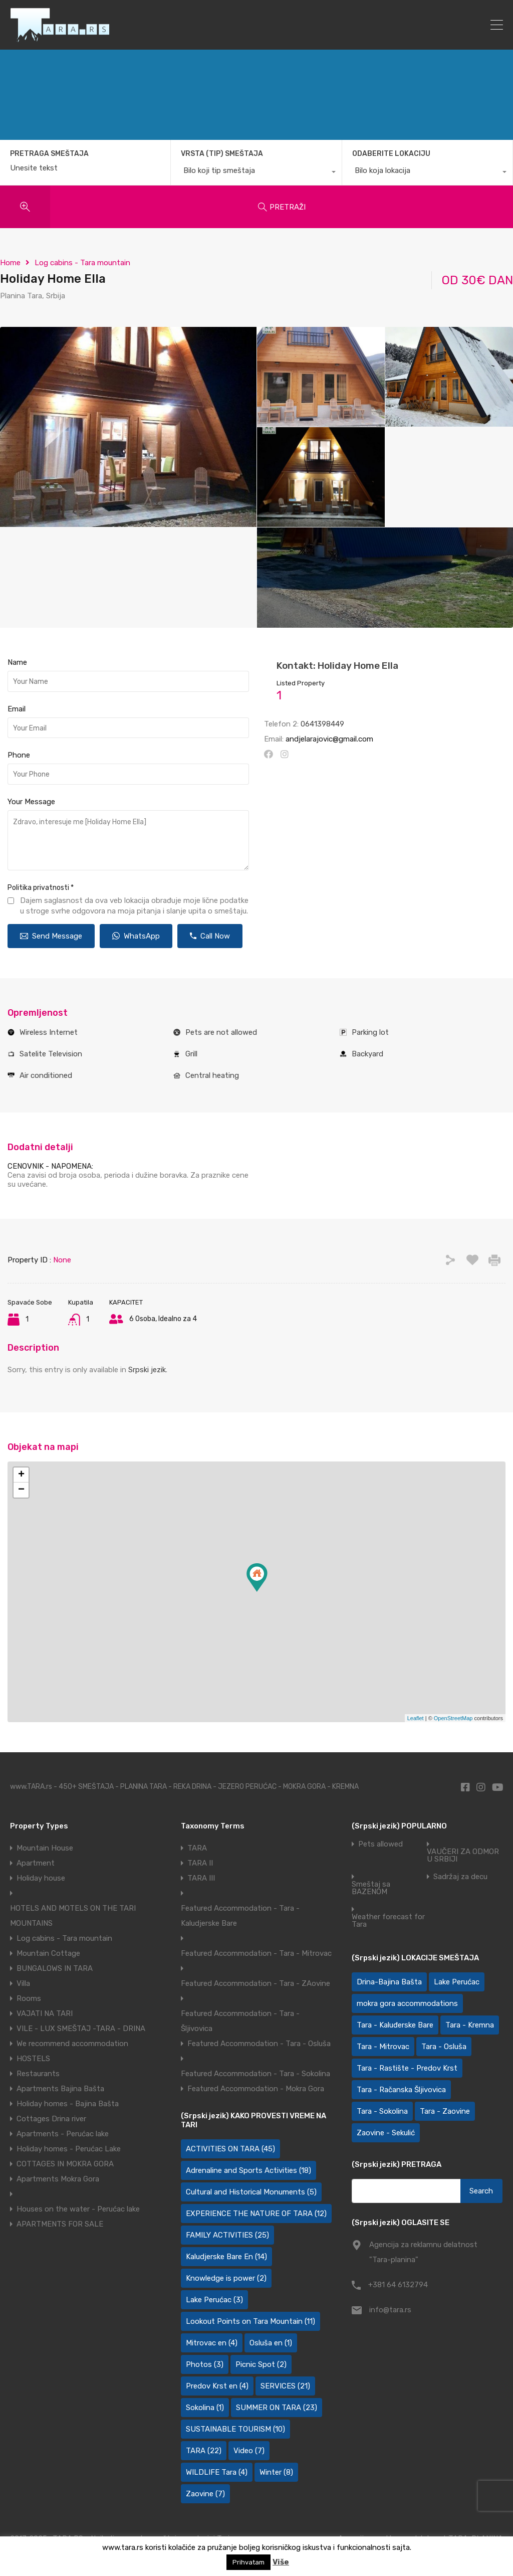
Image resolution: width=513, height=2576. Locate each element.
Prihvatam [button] (248, 2562)
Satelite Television (51, 1053)
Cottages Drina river (51, 2118)
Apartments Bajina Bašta (60, 2088)
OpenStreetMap (453, 1718)
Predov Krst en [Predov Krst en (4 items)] (217, 2385)
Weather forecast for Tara (388, 1920)
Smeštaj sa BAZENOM (371, 1888)
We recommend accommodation (72, 2043)
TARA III (201, 1878)
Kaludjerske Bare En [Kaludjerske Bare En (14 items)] (226, 2256)
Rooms (29, 1998)
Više (281, 2561)
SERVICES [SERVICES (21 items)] (285, 2385)
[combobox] (256, 173)
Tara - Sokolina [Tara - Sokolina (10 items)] (382, 2111)
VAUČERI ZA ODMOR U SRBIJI (463, 1855)
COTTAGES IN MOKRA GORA (65, 2163)
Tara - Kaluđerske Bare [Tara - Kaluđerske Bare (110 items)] (395, 2025)
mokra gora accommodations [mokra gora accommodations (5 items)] (407, 2003)
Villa (23, 1983)
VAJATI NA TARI (45, 2013)
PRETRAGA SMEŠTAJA (49, 154)
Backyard (367, 1053)
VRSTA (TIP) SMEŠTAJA (222, 153)
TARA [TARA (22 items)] (203, 2450)
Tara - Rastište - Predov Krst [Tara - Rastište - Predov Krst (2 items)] (407, 2068)
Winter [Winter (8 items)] (276, 2472)
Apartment (36, 1863)
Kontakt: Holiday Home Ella (337, 665)
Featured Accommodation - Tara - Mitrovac (256, 1953)
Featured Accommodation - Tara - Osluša (259, 2043)
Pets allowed (380, 1844)
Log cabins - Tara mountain (82, 262)
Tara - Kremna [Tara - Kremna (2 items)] (469, 2025)
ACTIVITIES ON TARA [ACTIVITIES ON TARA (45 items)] (230, 2148)
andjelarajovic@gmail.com (329, 739)
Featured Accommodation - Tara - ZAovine (255, 1983)
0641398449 (322, 723)
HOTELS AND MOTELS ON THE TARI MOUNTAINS (73, 1916)
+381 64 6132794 (398, 2284)
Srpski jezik (147, 1369)
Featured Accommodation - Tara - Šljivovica (240, 2021)
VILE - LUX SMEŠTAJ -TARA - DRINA (81, 2028)
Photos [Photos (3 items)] (204, 2364)
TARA (197, 1848)
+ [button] (21, 1475)
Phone (19, 755)
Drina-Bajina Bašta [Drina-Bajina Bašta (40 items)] (389, 1981)
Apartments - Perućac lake (63, 2133)
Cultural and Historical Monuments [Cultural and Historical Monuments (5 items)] (251, 2191)
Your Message (31, 801)
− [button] (21, 1490)
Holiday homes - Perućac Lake (69, 2148)
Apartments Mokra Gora (58, 2178)
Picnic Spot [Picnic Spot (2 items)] (261, 2364)
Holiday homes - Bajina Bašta (68, 2103)
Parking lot (370, 1032)
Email (17, 708)
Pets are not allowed (221, 1032)
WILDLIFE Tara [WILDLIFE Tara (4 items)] (216, 2472)
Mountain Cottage (48, 1953)
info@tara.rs (390, 2309)
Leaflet (415, 1718)
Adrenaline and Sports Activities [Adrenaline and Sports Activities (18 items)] (248, 2170)
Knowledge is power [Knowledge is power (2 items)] (226, 2278)
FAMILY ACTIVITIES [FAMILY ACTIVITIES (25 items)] (227, 2235)
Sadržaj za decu (460, 1877)
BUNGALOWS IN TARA (55, 1968)
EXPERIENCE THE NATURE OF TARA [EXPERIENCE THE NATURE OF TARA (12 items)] (256, 2213)
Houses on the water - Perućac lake (78, 2209)
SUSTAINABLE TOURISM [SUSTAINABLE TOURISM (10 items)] (235, 2429)
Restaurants (38, 2073)
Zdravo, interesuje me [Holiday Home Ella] (128, 840)
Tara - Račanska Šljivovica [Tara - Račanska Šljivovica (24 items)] (401, 2089)
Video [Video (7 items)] (249, 2450)
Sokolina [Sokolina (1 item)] (205, 2407)
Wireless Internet (49, 1032)
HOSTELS (33, 2058)
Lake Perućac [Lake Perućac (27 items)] (456, 1981)
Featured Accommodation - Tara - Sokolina (255, 2073)
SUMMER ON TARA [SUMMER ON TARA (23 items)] (276, 2407)
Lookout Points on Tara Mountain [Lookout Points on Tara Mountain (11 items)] (250, 2321)
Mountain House (45, 1848)
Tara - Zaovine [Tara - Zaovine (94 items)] (445, 2111)
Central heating (212, 1075)
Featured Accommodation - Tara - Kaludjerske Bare (240, 1916)
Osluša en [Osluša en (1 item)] (270, 2342)
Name (17, 662)
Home (10, 262)
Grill (191, 1053)
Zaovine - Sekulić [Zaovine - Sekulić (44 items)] (386, 2132)
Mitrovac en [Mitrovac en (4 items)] (211, 2342)
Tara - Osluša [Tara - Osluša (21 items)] (443, 2046)
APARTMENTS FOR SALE (60, 2224)
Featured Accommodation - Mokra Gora (255, 2088)
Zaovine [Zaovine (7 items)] (205, 2493)
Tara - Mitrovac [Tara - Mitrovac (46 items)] (383, 2046)
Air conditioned (46, 1075)
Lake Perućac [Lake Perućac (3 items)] (214, 2299)
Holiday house (41, 1878)
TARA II (200, 1863)
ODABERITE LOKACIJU (391, 153)
